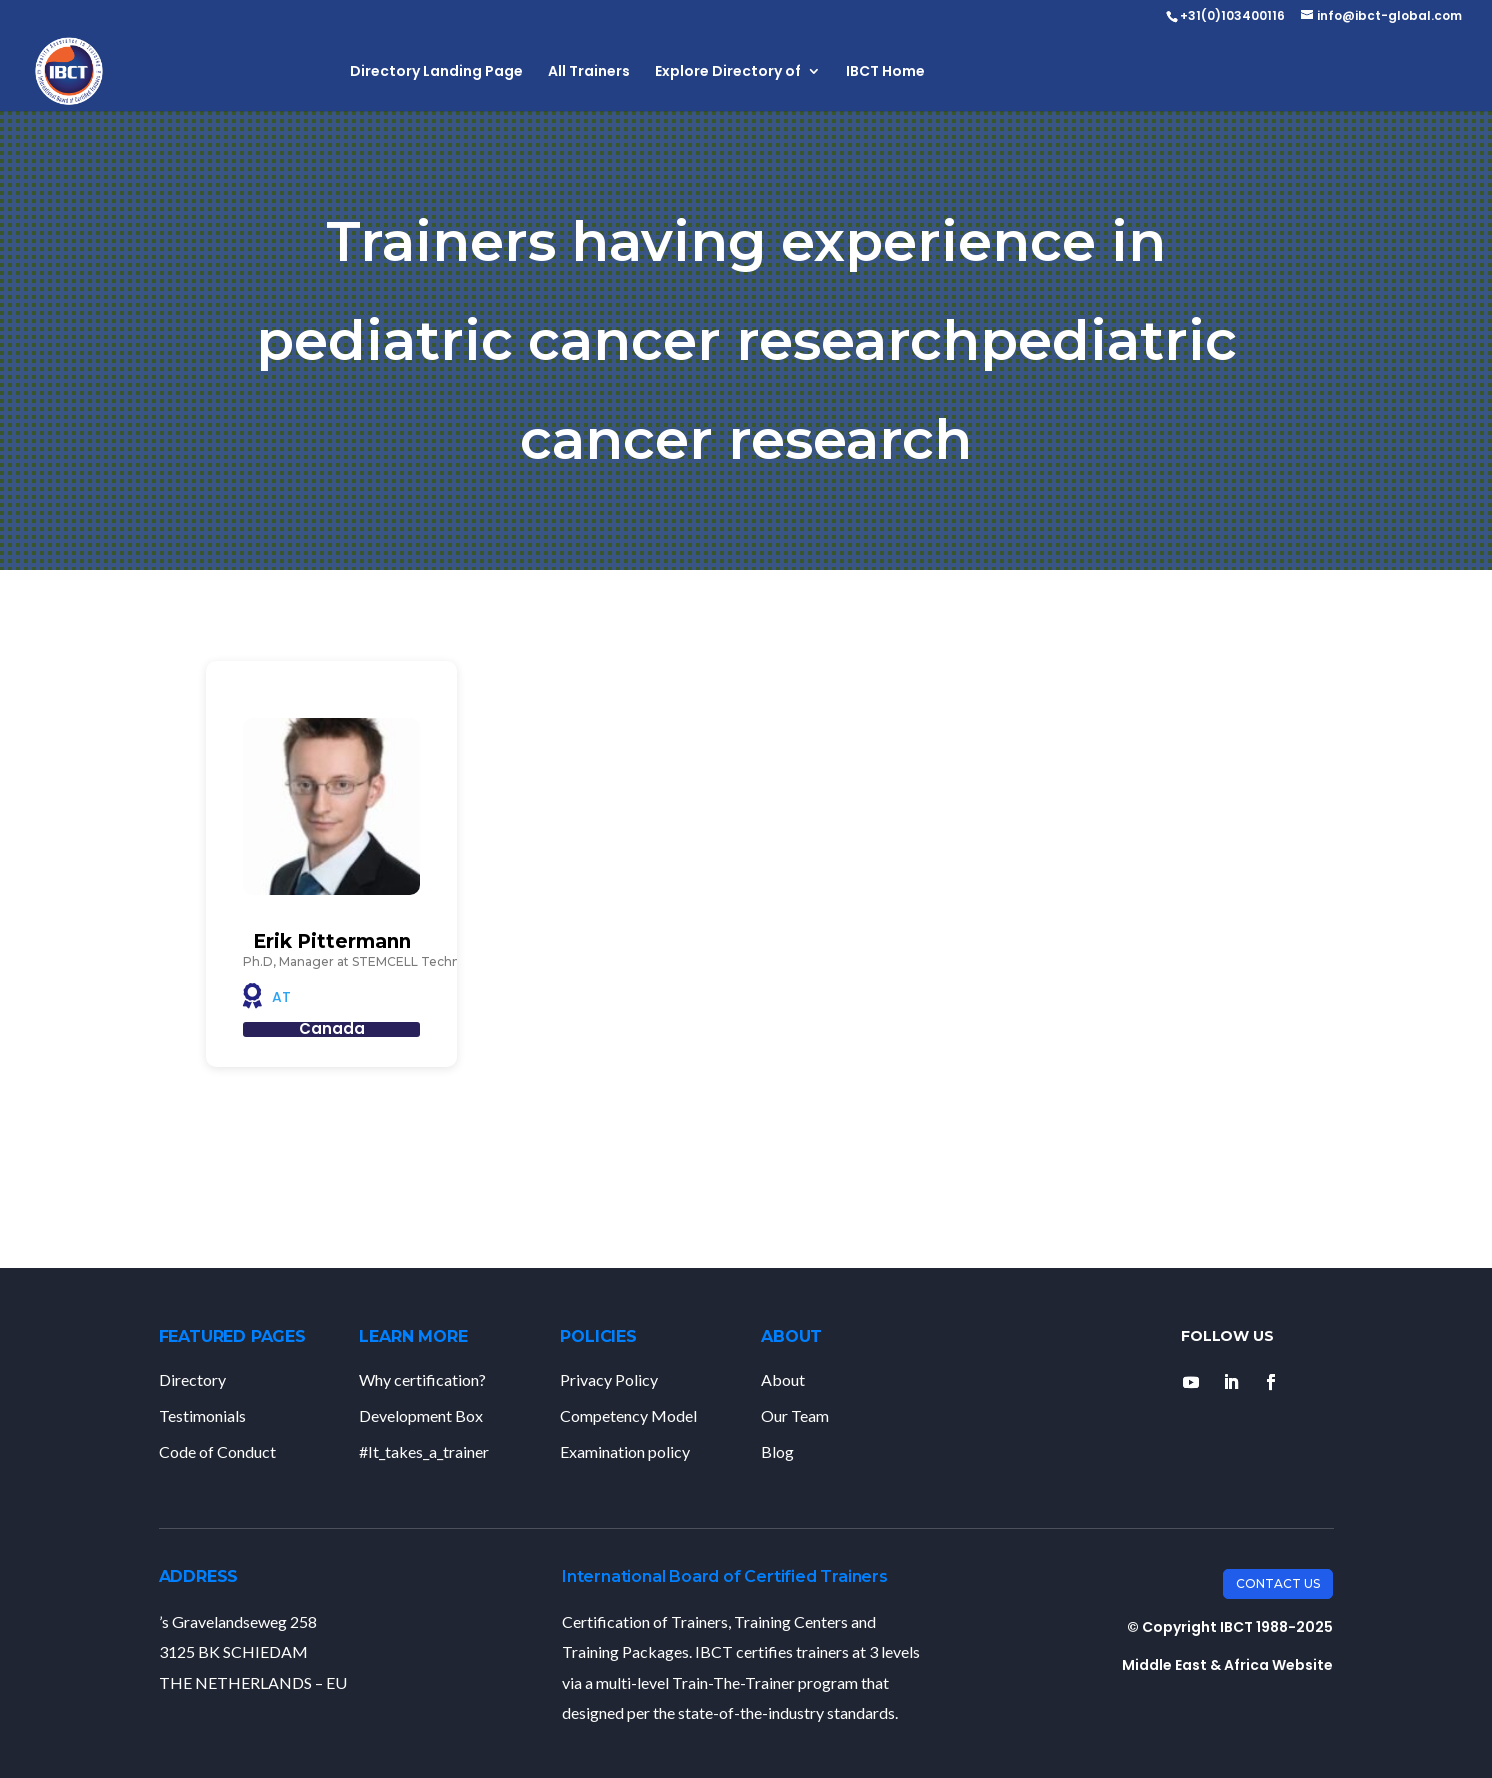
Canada (332, 1028)
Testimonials (202, 1415)
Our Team (795, 1415)
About (783, 1379)
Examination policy (625, 1451)
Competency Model (628, 1415)
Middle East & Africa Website (1227, 1665)
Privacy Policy (609, 1379)
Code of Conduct (217, 1451)
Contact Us (1278, 1583)
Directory (192, 1379)
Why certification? (422, 1379)
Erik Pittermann (332, 941)
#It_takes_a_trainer (424, 1451)
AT (281, 997)
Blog (777, 1451)
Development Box (421, 1415)
